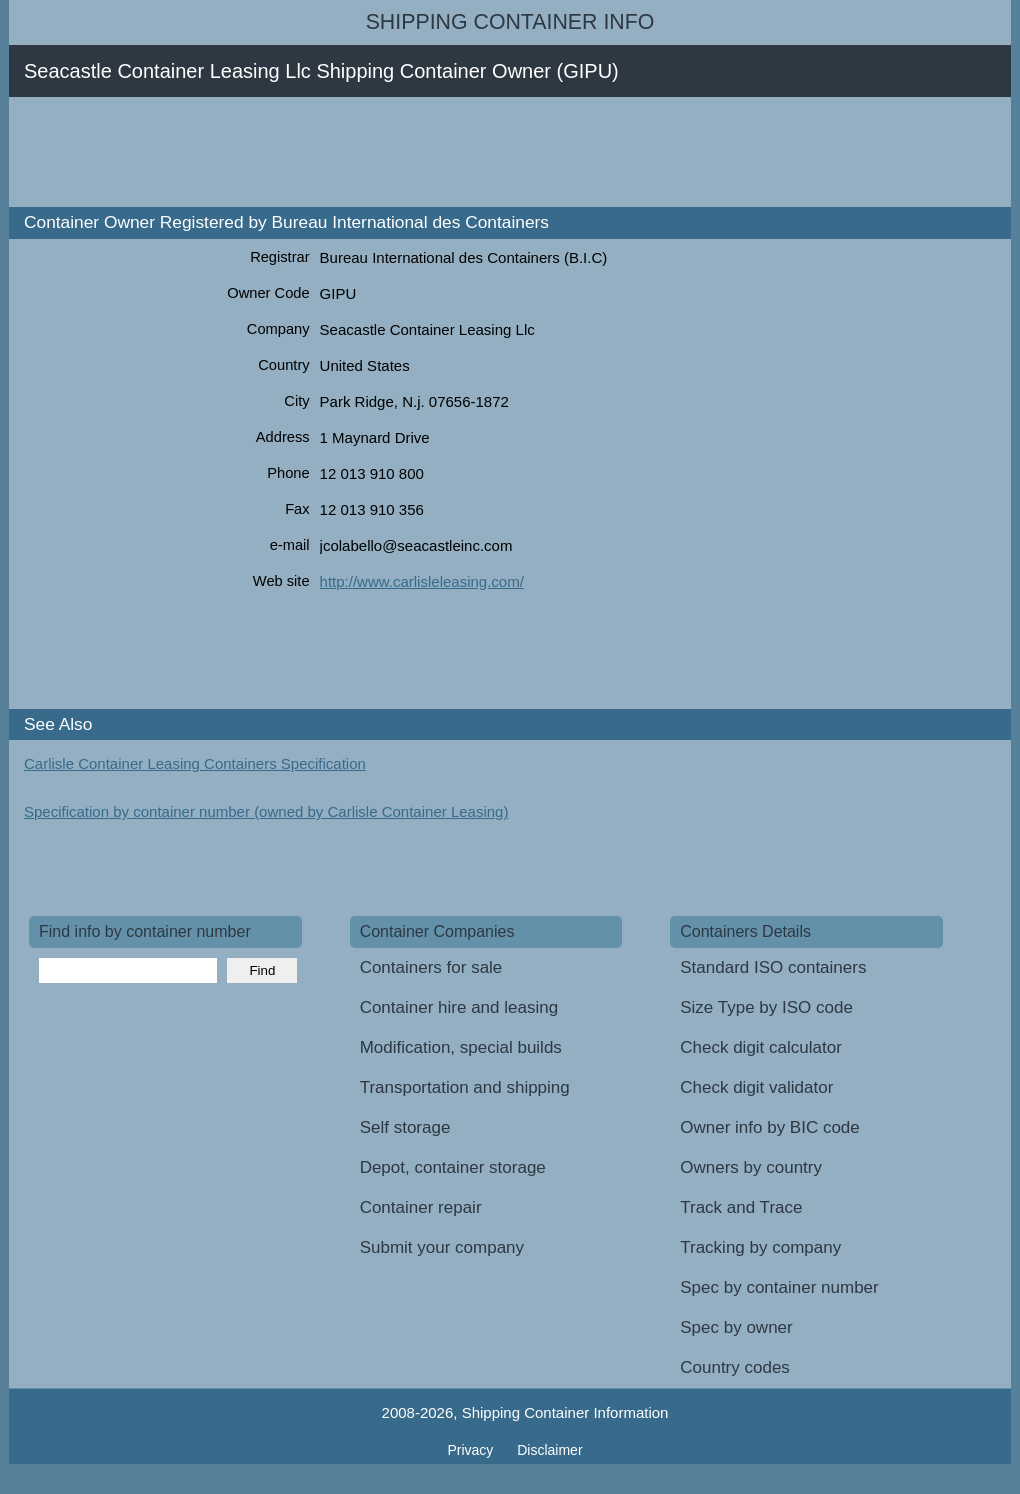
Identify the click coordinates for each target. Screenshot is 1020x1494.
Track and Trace (741, 1207)
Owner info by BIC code (770, 1127)
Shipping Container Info (510, 22)
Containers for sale (431, 967)
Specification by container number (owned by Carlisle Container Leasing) (266, 811)
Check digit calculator (761, 1047)
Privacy (472, 1450)
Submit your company (442, 1247)
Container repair (421, 1207)
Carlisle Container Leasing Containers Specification (195, 763)
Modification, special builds (461, 1047)
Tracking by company (760, 1247)
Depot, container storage (453, 1167)
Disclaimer (549, 1450)
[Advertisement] (393, 152)
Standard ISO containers (773, 967)
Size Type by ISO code (766, 1007)
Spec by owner (736, 1327)
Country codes (735, 1367)
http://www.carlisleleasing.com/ (422, 581)
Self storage (405, 1127)
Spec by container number (779, 1287)
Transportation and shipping (465, 1087)
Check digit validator (756, 1087)
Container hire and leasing (459, 1007)
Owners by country (751, 1167)
